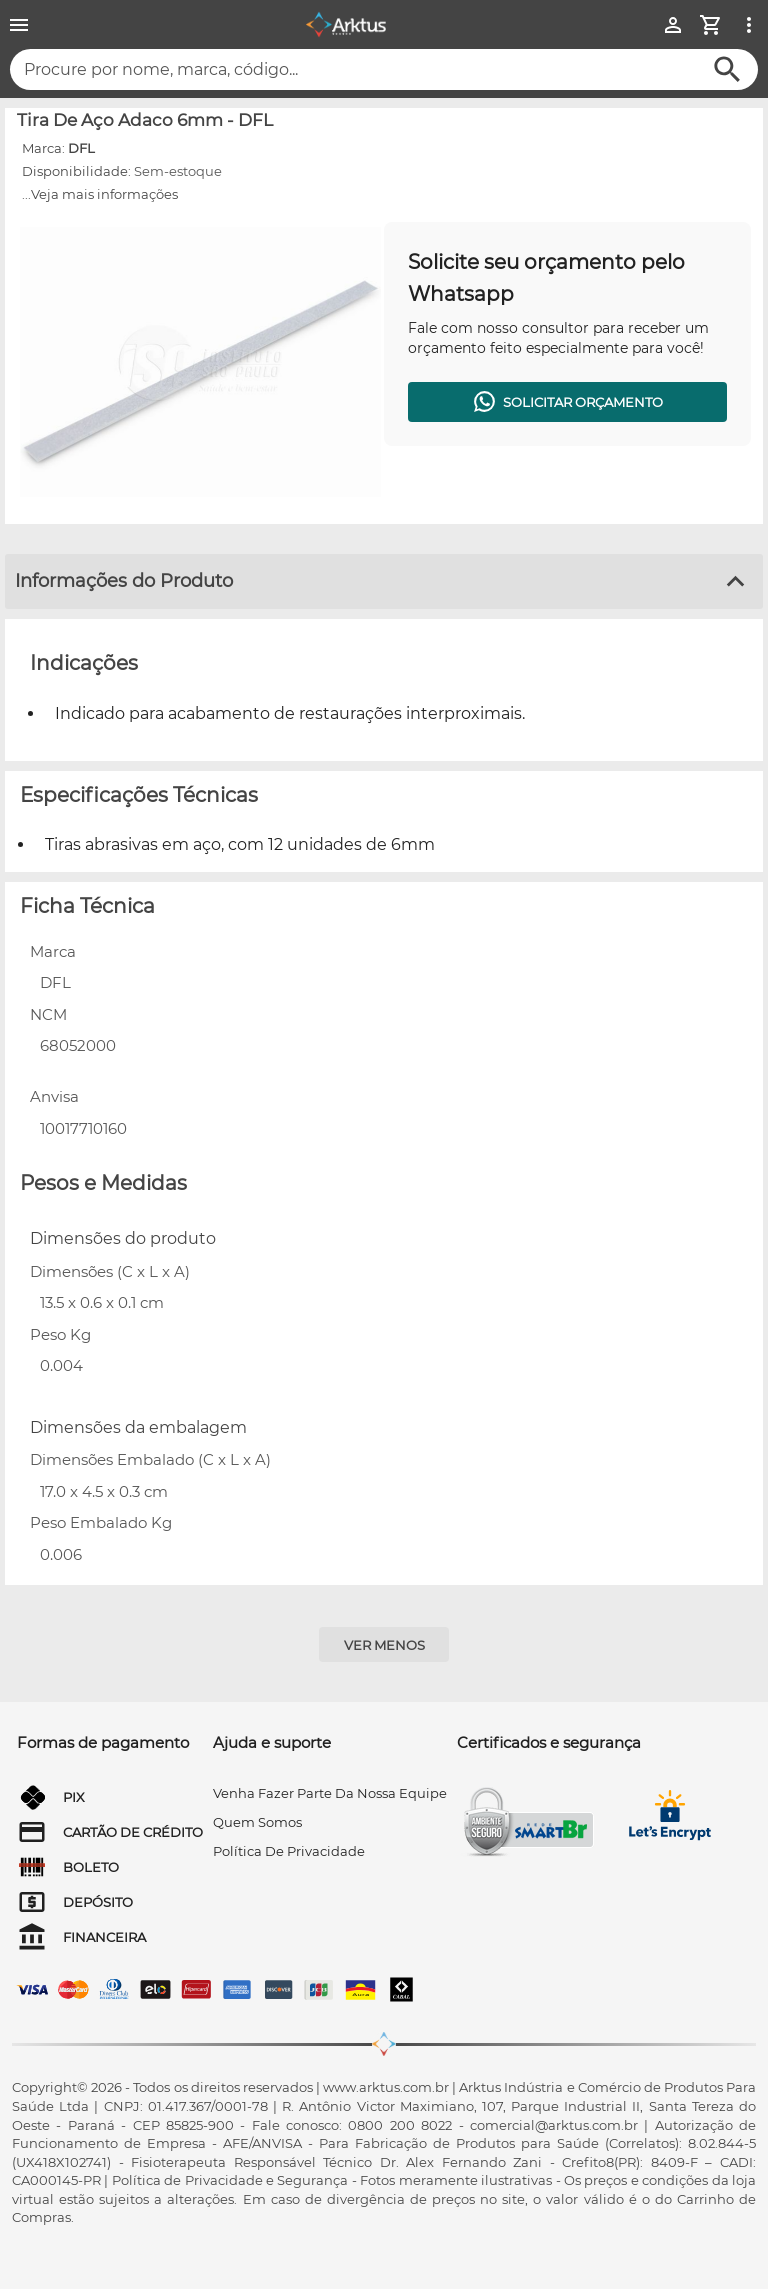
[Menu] (19, 25)
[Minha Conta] (673, 25)
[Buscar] (727, 69)
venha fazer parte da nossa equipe (330, 1793)
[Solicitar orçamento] (567, 402)
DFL (81, 148)
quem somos (257, 1822)
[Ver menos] (384, 1644)
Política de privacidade (289, 1851)
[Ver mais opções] (749, 25)
